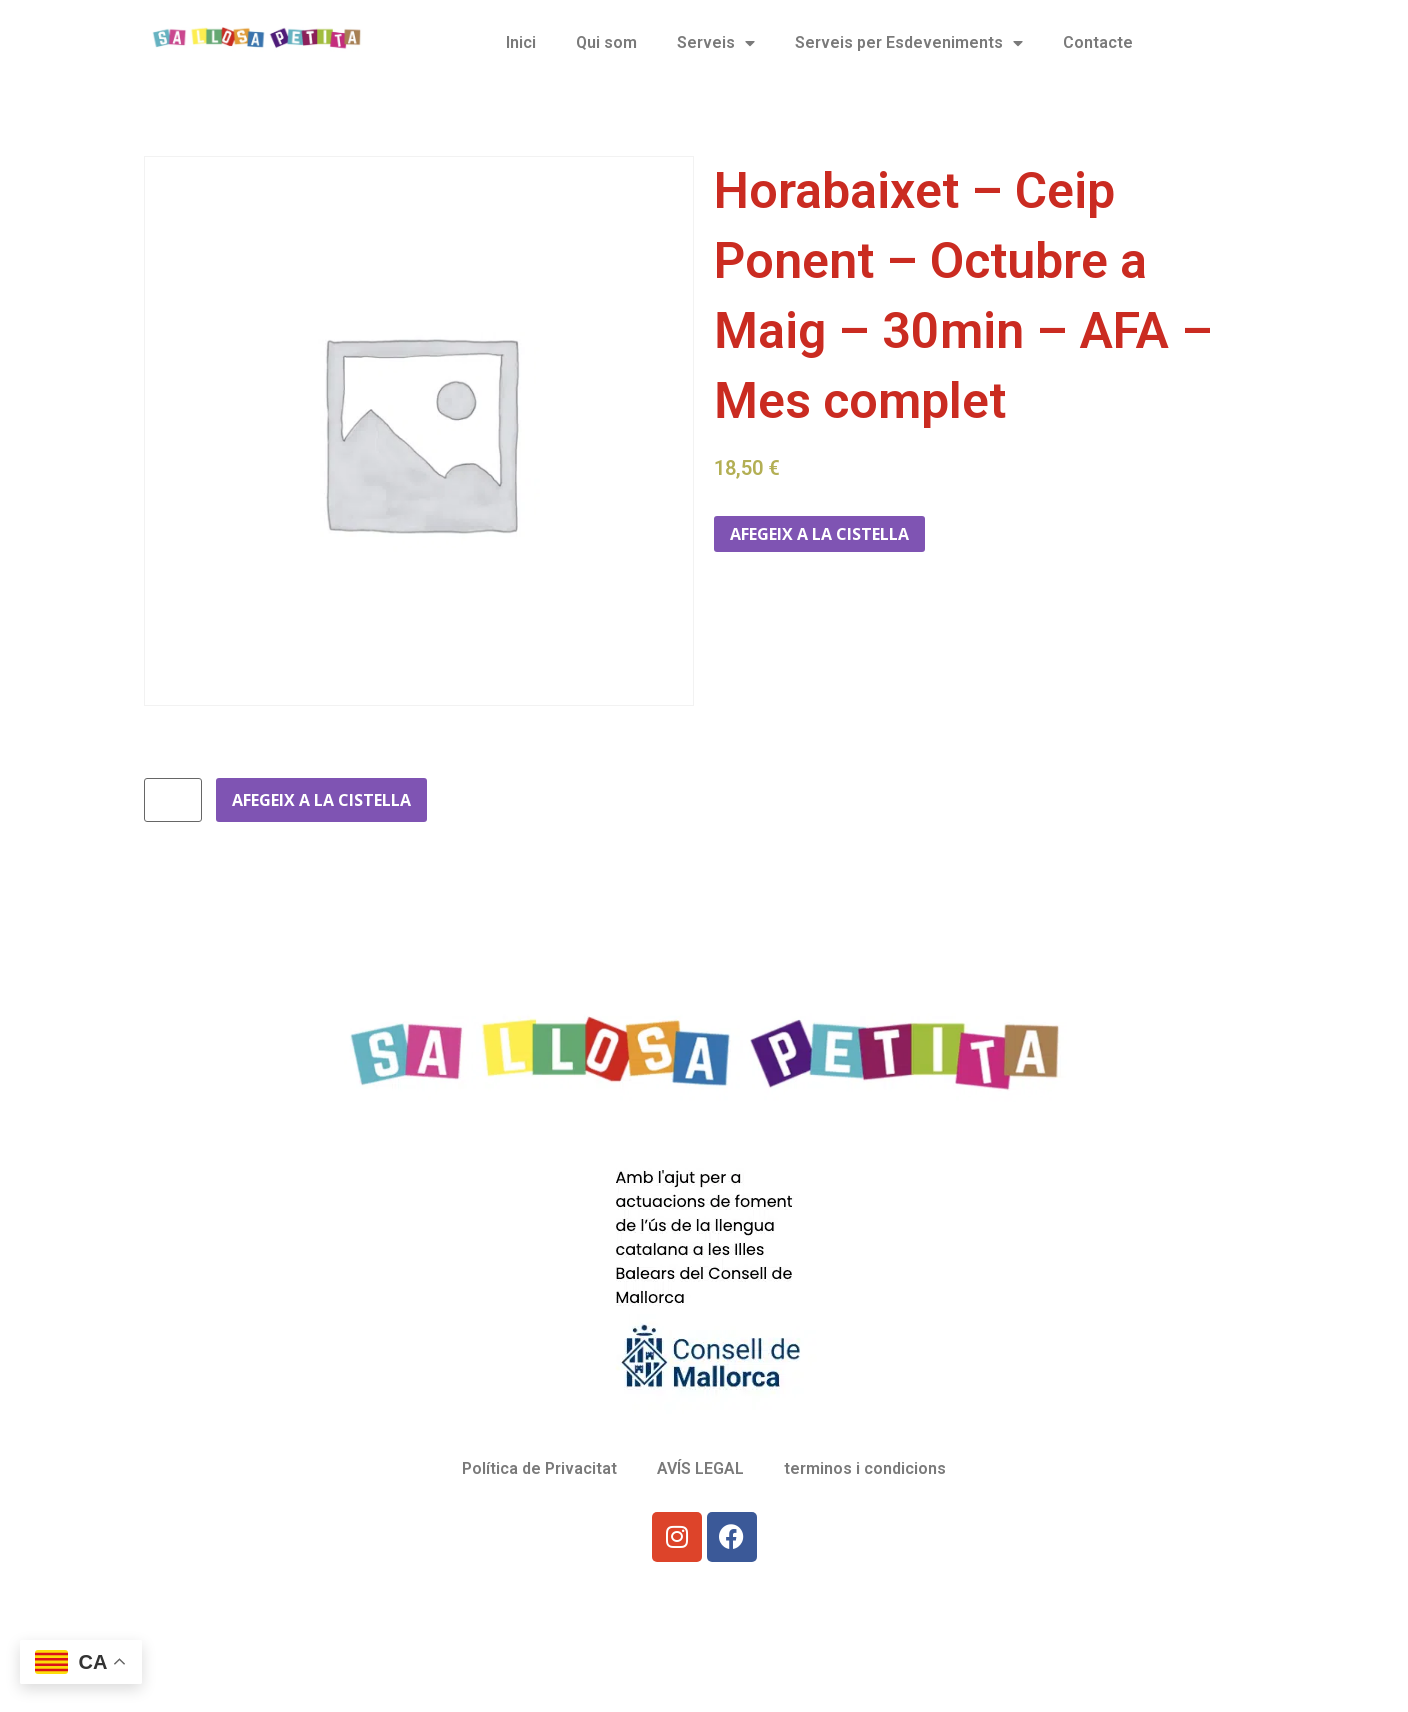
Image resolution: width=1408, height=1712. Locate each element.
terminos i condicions (865, 1468)
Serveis (716, 43)
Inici (521, 42)
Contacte (1098, 42)
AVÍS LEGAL (700, 1468)
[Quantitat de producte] (173, 800)
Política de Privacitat (539, 1468)
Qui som (606, 42)
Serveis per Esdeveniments (909, 43)
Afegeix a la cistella (819, 534)
